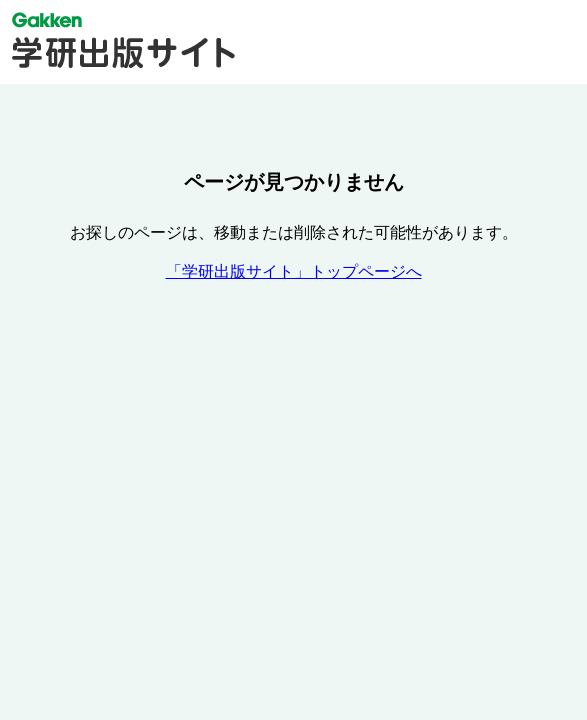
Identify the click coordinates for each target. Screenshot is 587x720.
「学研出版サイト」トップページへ (294, 271)
